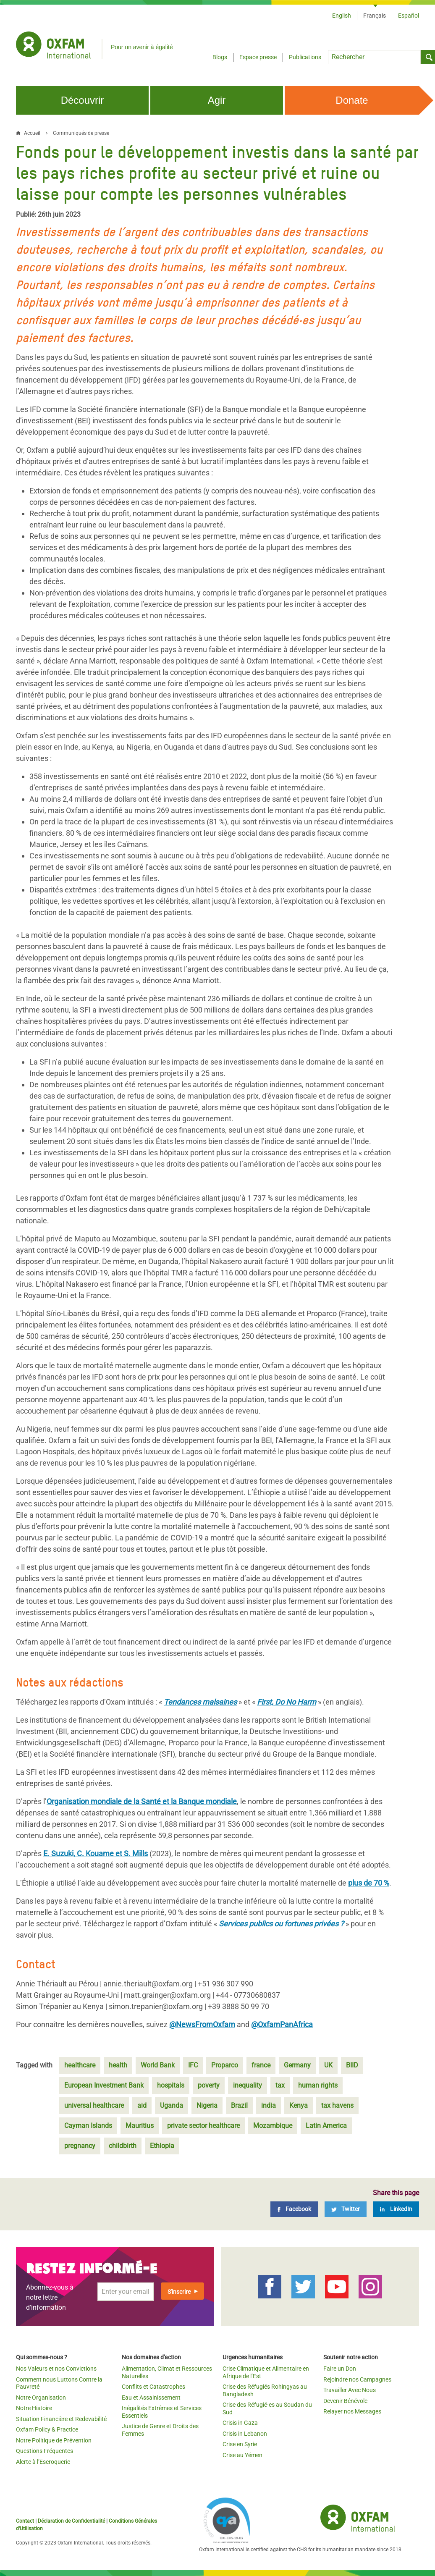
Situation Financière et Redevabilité (61, 2419)
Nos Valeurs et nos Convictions (56, 2368)
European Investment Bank (104, 2085)
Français (374, 15)
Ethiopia (162, 2146)
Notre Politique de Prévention (54, 2440)
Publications (305, 57)
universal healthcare (94, 2105)
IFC (193, 2065)
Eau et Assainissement (151, 2397)
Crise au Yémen (242, 2455)
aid (142, 2105)
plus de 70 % (368, 1882)
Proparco (224, 2065)
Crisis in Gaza (240, 2422)
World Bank (158, 2065)
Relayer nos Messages (352, 2411)
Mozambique (272, 2126)
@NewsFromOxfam (202, 2024)
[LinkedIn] (396, 2209)
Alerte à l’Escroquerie (43, 2461)
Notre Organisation (41, 2397)
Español (408, 15)
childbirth (122, 2146)
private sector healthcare (203, 2126)
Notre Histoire (34, 2408)
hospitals (170, 2085)
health (118, 2065)
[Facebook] (294, 2209)
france (261, 2065)
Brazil (239, 2105)
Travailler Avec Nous (349, 2390)
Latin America (326, 2126)
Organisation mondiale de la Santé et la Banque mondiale (142, 1801)
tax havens (337, 2105)
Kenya (298, 2105)
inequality (247, 2085)
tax (280, 2085)
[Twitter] (346, 2209)
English (341, 15)
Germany (297, 2065)
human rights (318, 2085)
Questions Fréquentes (44, 2450)
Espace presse (258, 57)
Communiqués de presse (81, 133)
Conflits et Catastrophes (153, 2386)
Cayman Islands (88, 2126)
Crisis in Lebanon (245, 2433)
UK (328, 2065)
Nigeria (207, 2105)
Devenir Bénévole (345, 2401)
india (268, 2105)
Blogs (219, 57)
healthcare (79, 2065)
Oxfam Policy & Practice (47, 2429)
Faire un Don (339, 2368)
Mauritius (140, 2126)
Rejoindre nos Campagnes (357, 2379)
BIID (352, 2065)
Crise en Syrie (240, 2444)
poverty (209, 2085)
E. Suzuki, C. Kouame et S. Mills (95, 1853)
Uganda (171, 2105)
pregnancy (79, 2146)
